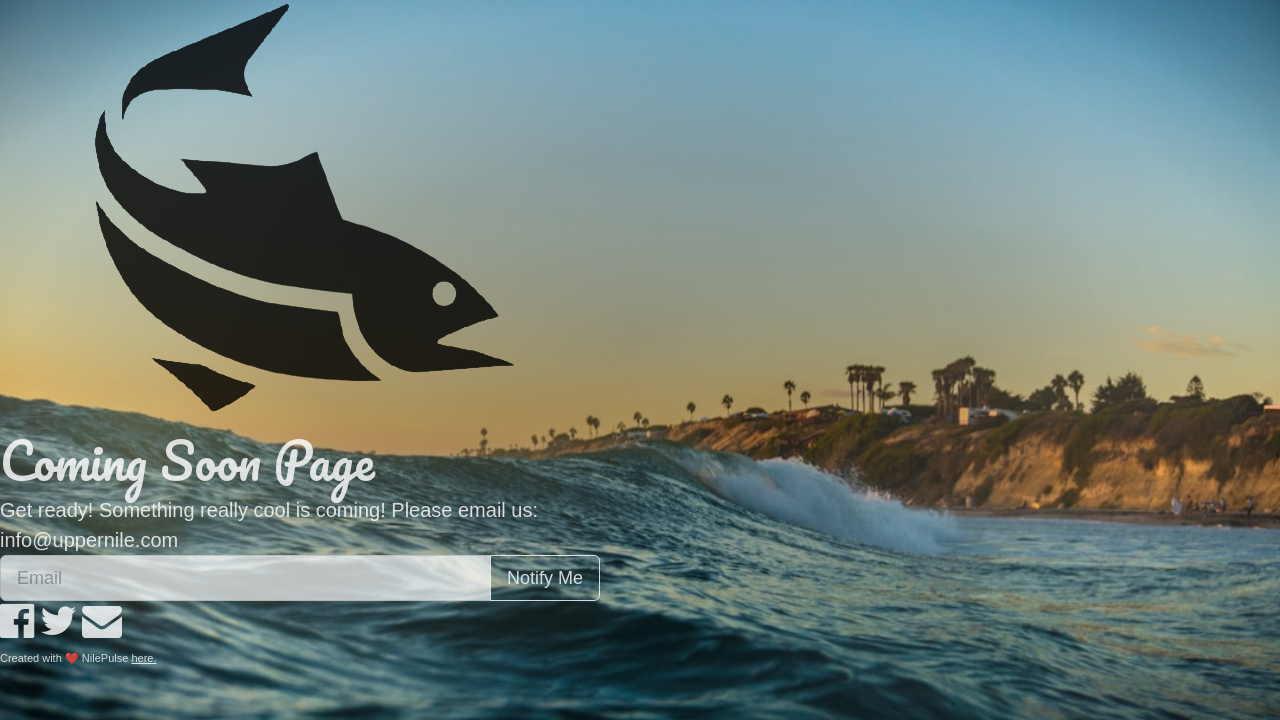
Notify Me (545, 578)
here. (143, 658)
